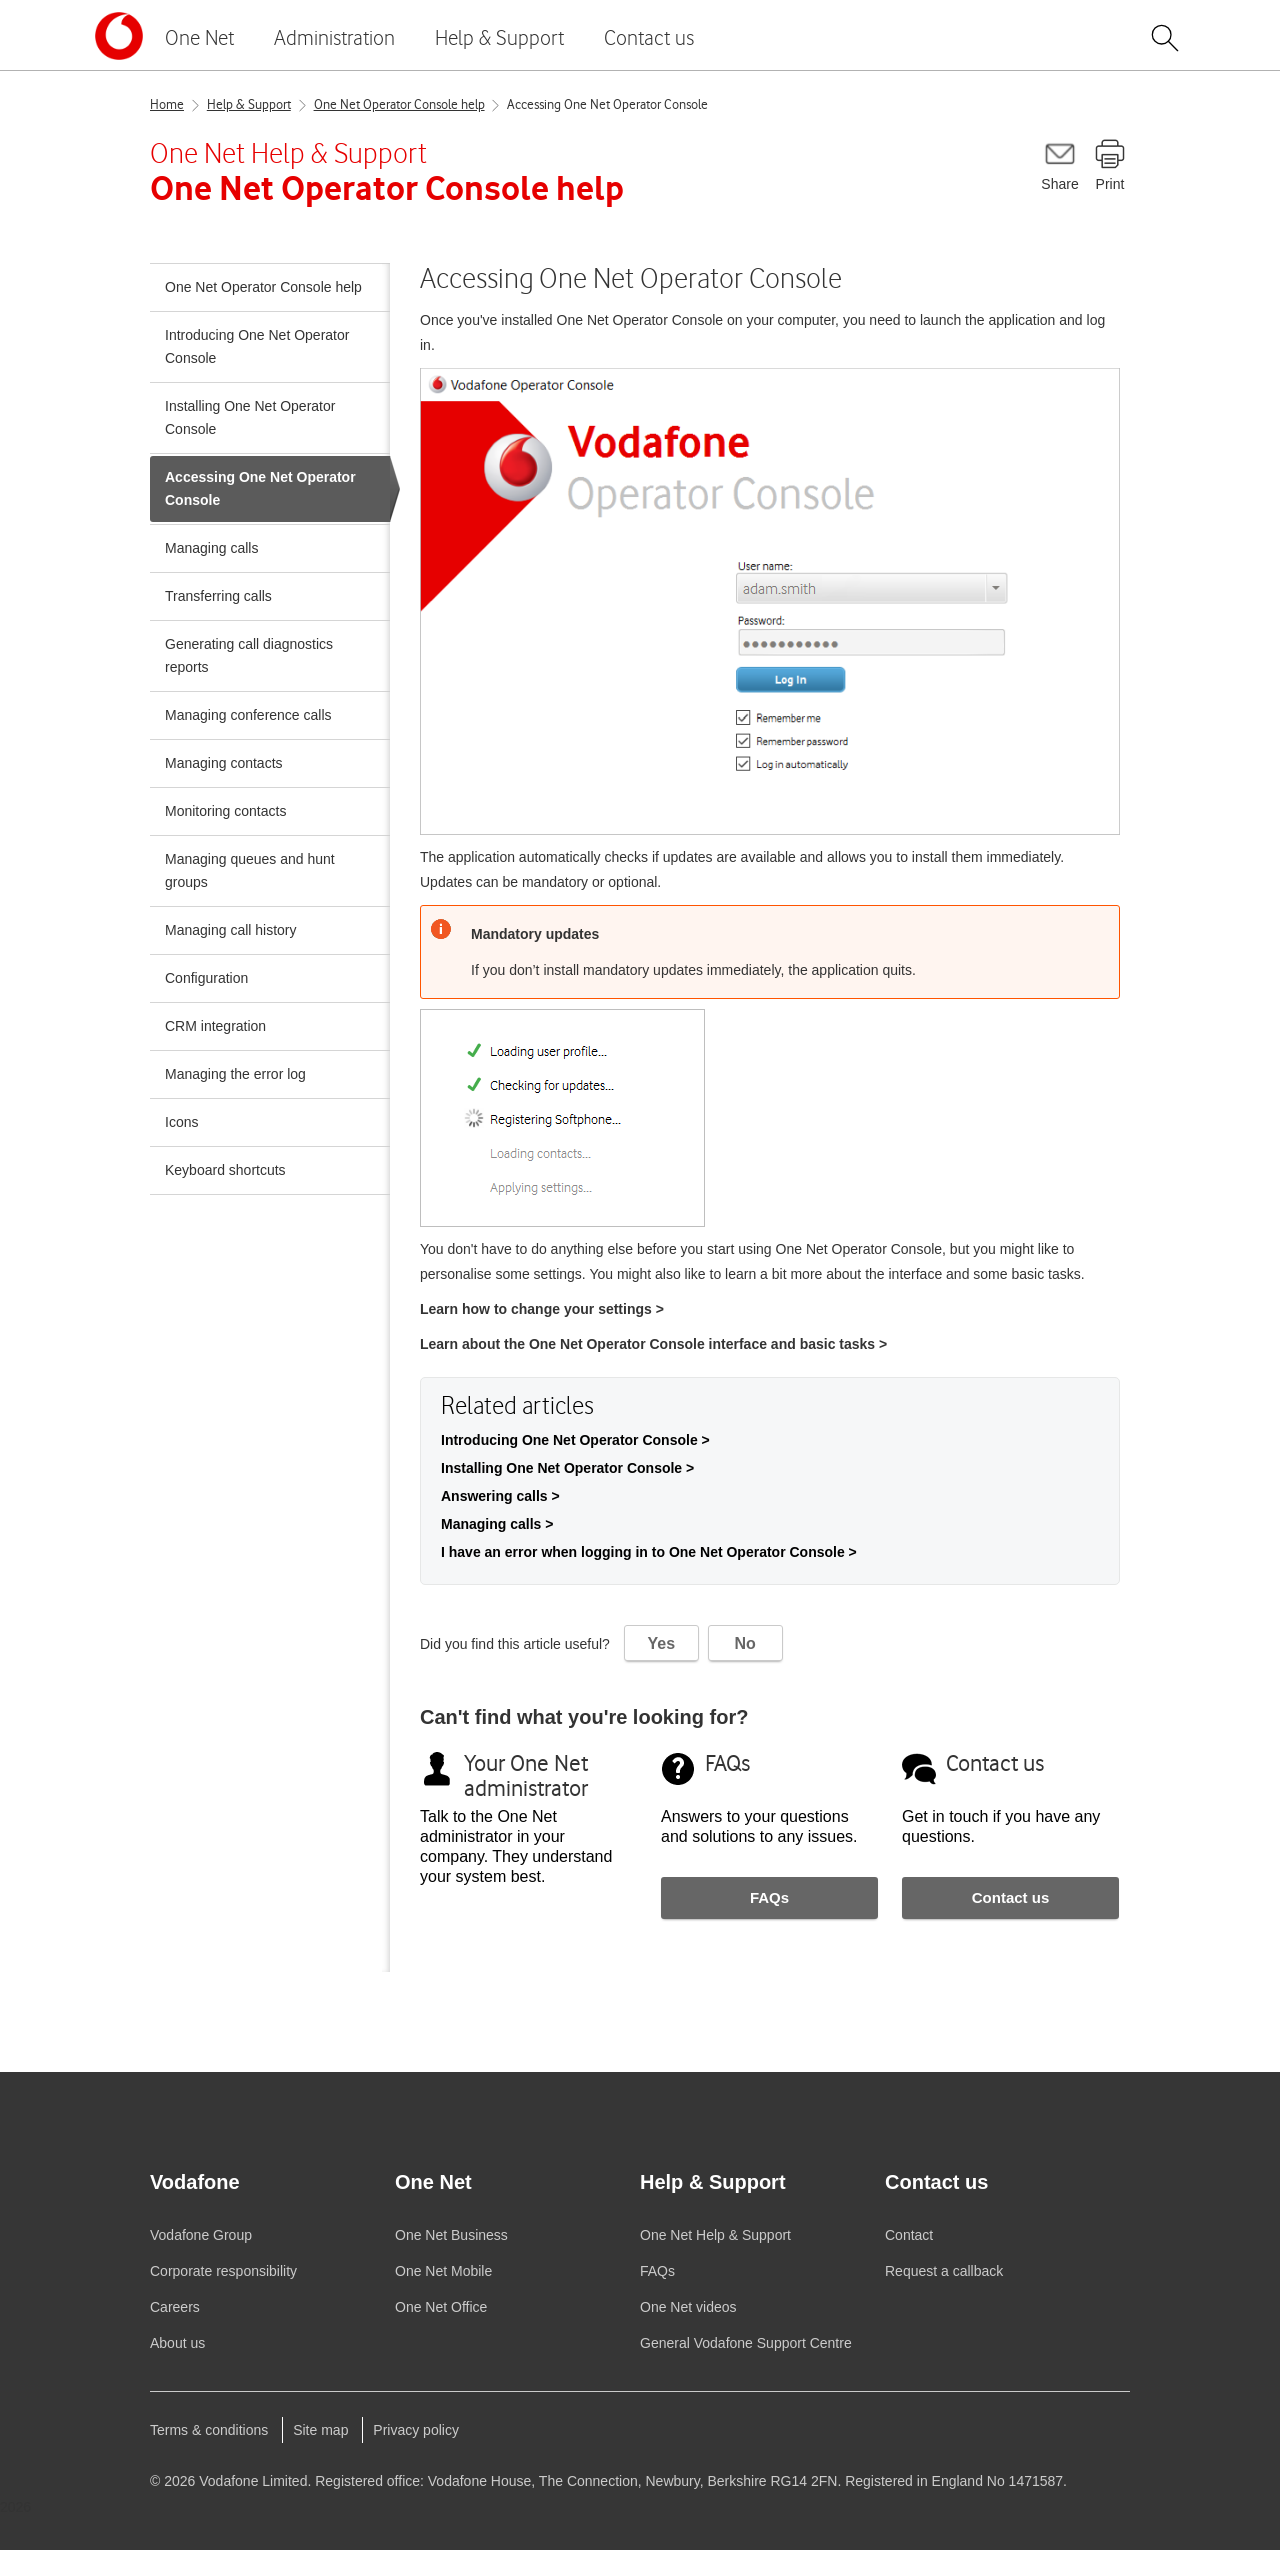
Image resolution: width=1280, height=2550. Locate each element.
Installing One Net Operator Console (250, 417)
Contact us (649, 37)
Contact (909, 2235)
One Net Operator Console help (399, 105)
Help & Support (499, 37)
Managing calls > (497, 1524)
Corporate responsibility (223, 2271)
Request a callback (944, 2271)
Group (201, 2235)
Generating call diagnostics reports (249, 655)
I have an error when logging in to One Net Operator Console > (649, 1552)
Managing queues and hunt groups (250, 870)
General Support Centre (746, 2343)
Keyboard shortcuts (225, 1170)
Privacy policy (416, 2430)
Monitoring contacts (225, 811)
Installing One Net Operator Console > (567, 1468)
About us (177, 2343)
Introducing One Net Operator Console (257, 346)
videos (688, 2307)
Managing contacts (224, 763)
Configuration (206, 978)
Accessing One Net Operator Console (607, 105)
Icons (181, 1122)
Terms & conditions (209, 2430)
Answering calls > (500, 1496)
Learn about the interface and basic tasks (653, 1344)
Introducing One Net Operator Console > (575, 1440)
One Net (199, 37)
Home (167, 105)
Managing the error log (235, 1074)
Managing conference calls (248, 715)
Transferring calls (218, 596)
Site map (320, 2430)
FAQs (769, 1897)
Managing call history (231, 930)
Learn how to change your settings (542, 1309)
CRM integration (215, 1026)
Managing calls (211, 548)
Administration (334, 37)
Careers (175, 2307)
